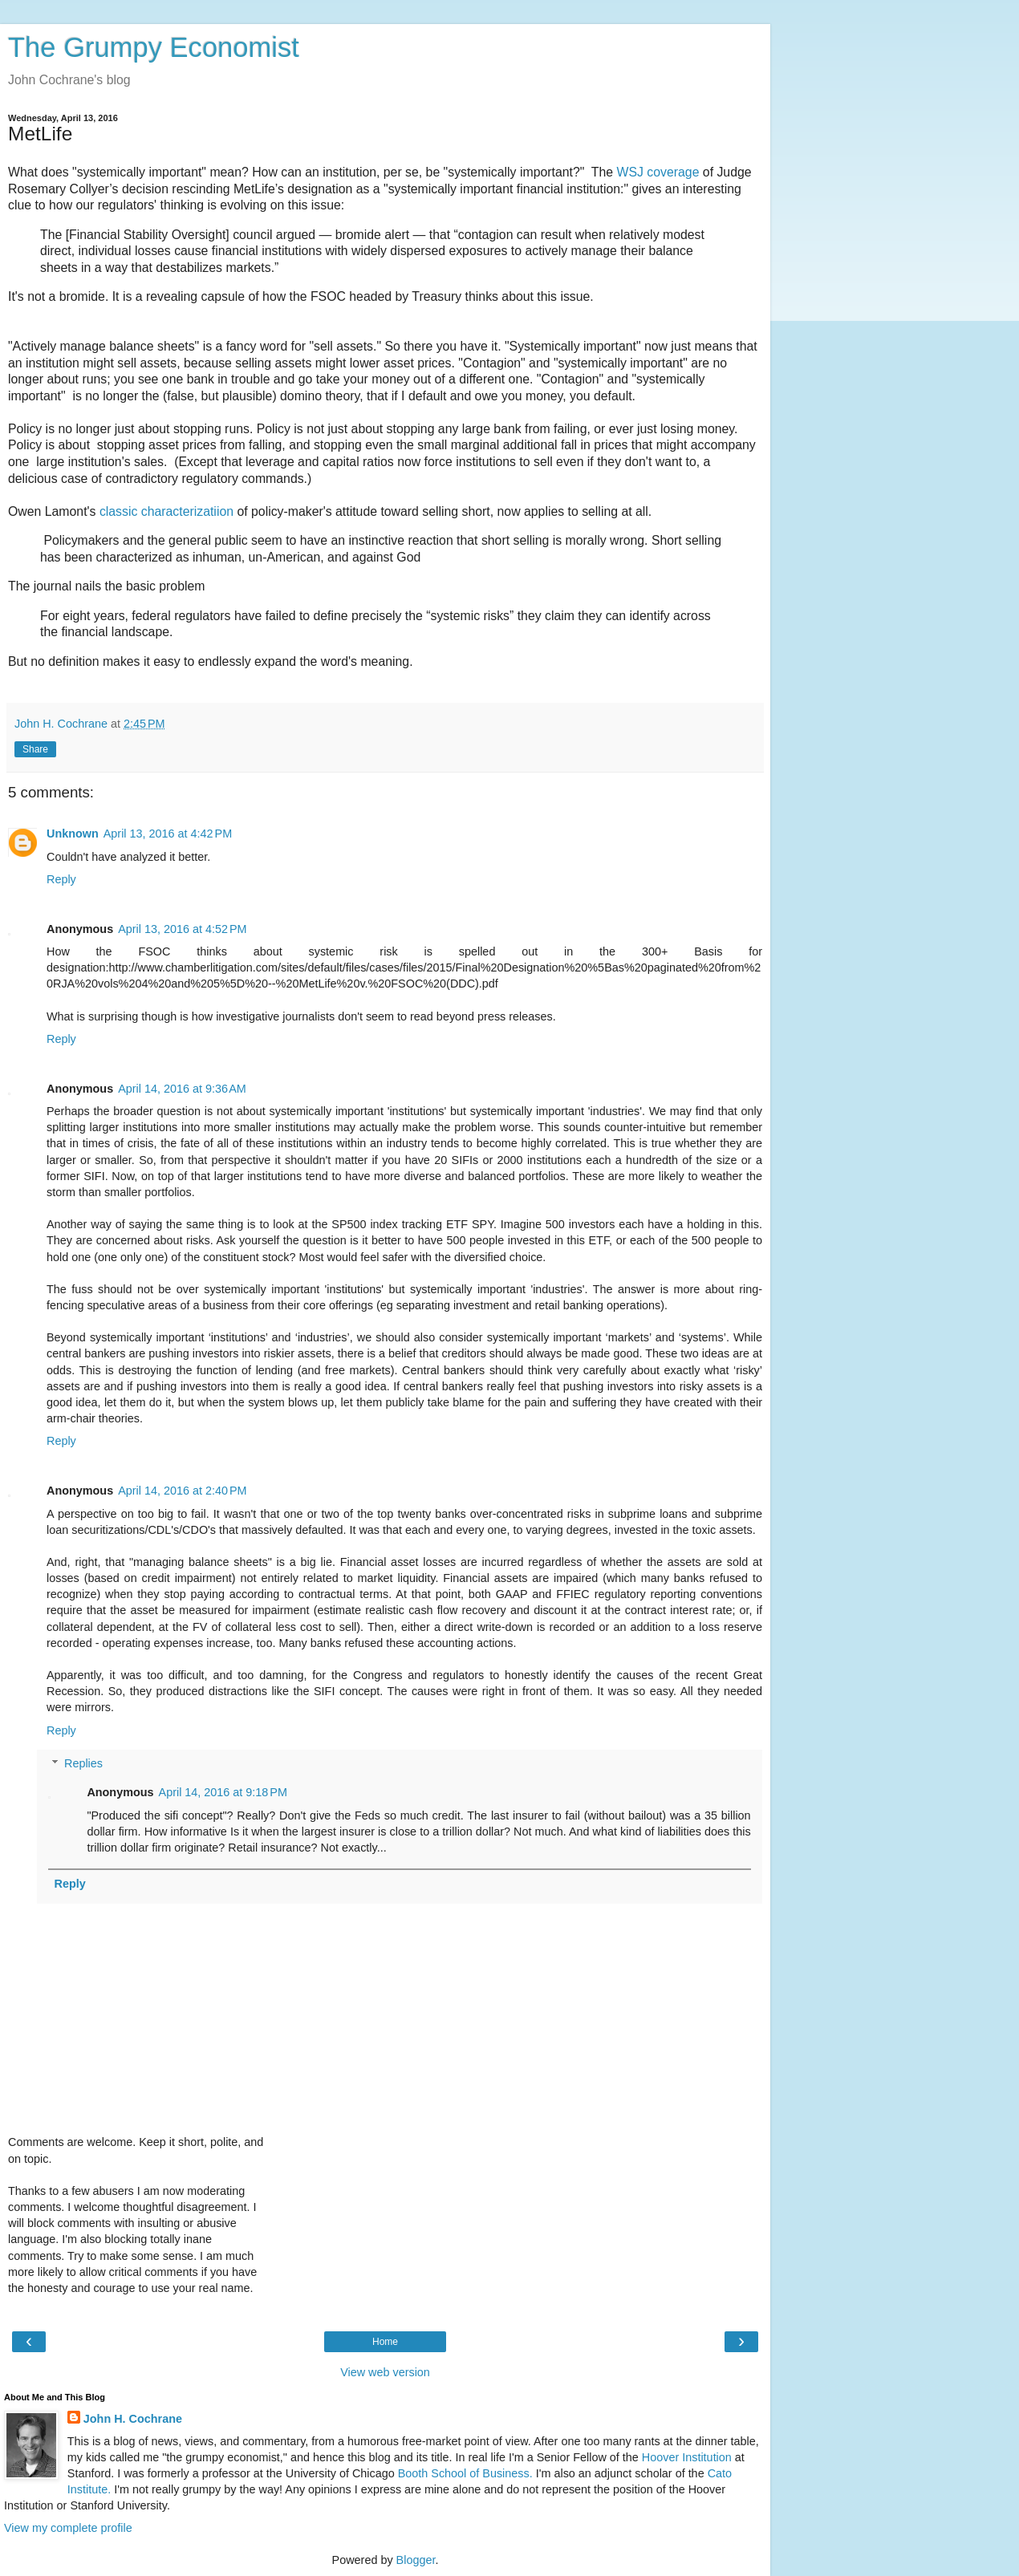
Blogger (416, 2560)
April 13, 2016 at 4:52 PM (182, 929)
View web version (385, 2372)
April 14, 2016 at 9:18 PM (223, 1792)
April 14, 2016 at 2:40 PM (182, 1490)
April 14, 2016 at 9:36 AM (182, 1088)
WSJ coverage (658, 172)
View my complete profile (68, 2527)
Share (35, 749)
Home (385, 2341)
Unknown (73, 833)
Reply (61, 879)
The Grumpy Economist (153, 47)
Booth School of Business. (465, 2473)
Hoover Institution (687, 2457)
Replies (83, 1763)
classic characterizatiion (168, 511)
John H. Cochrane (132, 2418)
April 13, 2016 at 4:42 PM (168, 833)
